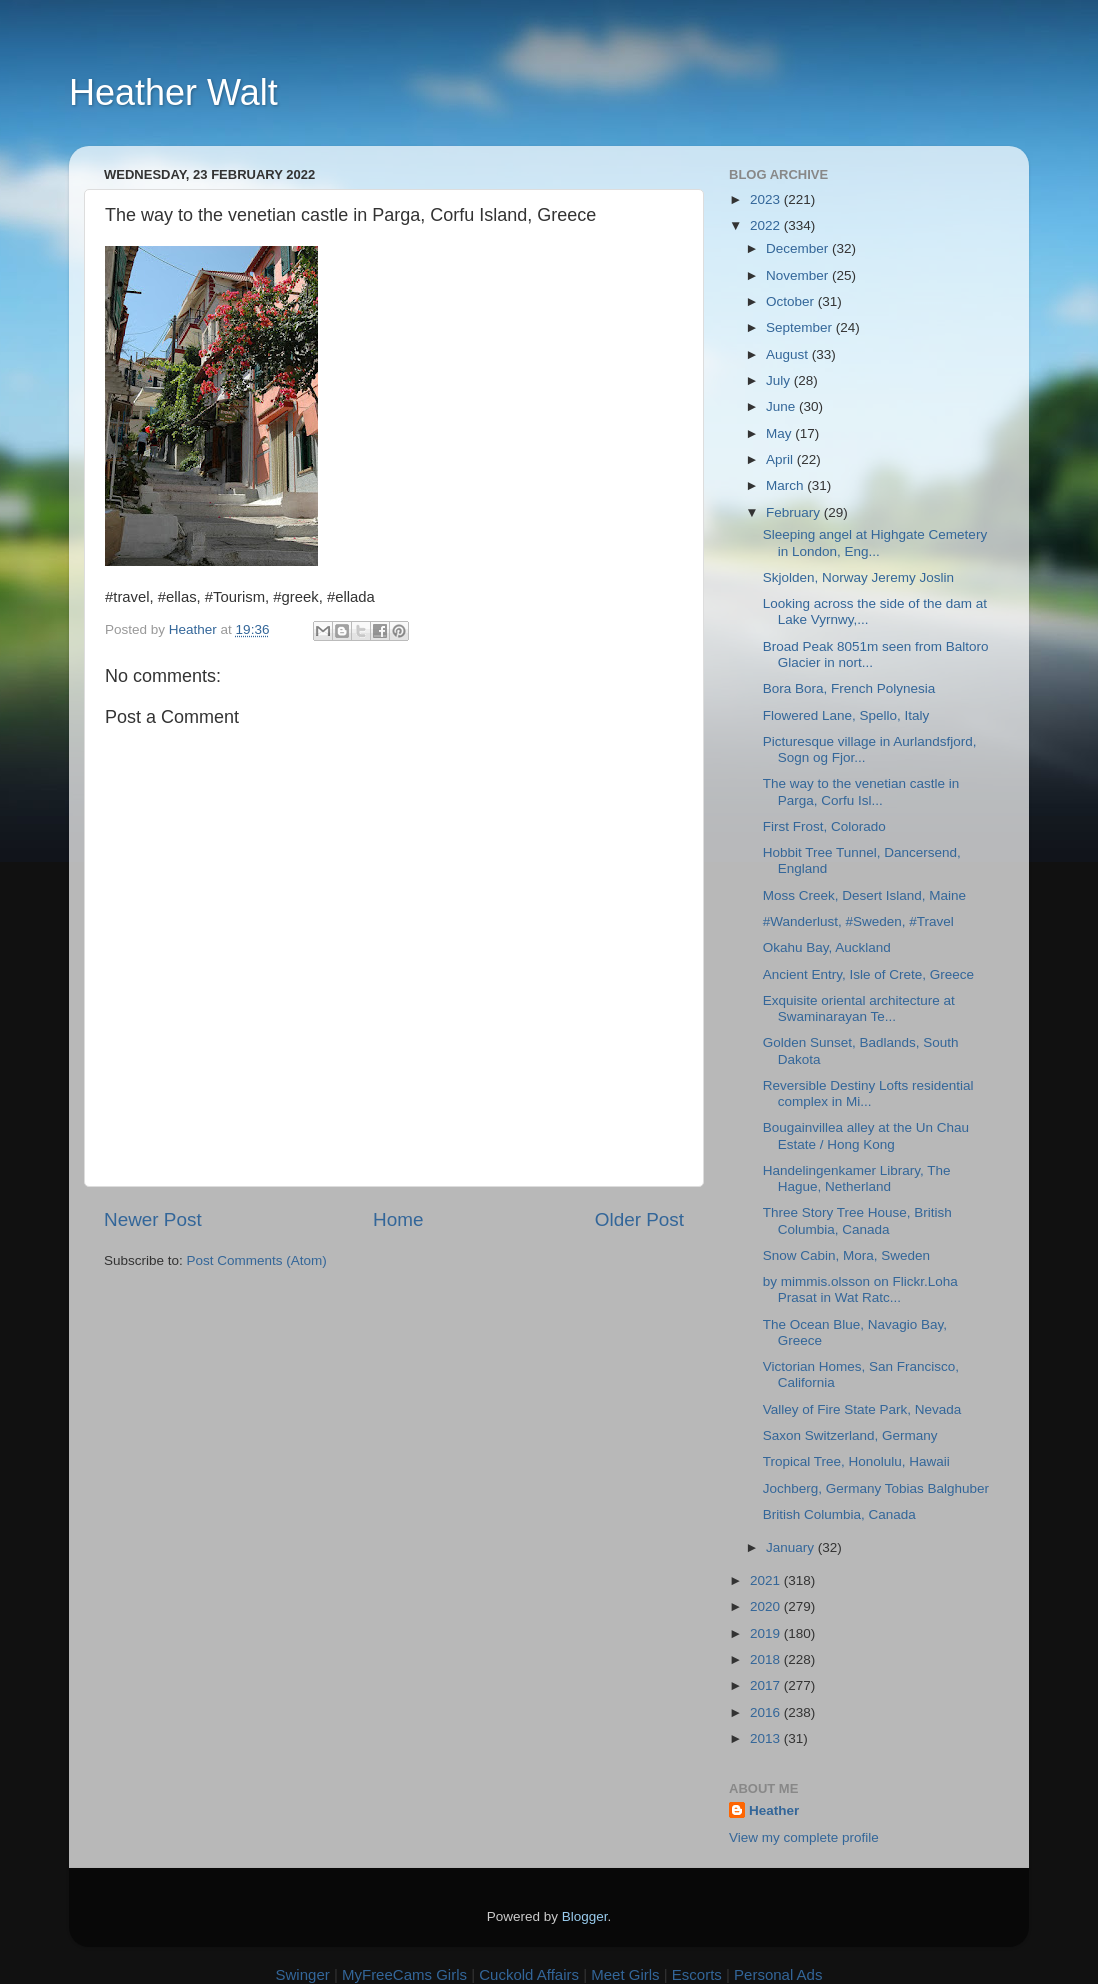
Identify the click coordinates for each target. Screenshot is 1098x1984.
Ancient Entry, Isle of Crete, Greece (868, 974)
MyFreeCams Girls (404, 1974)
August (789, 354)
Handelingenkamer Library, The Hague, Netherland (857, 1178)
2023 (767, 199)
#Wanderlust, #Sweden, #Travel (858, 921)
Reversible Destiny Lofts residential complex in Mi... (868, 1093)
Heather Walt (173, 92)
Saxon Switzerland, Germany (850, 1435)
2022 (767, 225)
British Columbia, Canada (839, 1514)
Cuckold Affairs (529, 1974)
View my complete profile (804, 1837)
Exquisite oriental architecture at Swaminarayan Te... (859, 1008)
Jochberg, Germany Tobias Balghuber (876, 1488)
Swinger (303, 1974)
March (786, 485)
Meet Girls (625, 1974)
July (780, 380)
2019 (767, 1633)
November (799, 275)
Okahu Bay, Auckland (827, 947)
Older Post (639, 1219)
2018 (767, 1659)
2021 (767, 1580)
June (782, 406)
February (795, 512)
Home (398, 1219)
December (799, 248)
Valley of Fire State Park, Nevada (862, 1409)
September (801, 327)
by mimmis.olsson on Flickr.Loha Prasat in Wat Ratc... (860, 1289)
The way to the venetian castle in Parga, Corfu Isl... (861, 791)
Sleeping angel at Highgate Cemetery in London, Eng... (875, 542)
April (781, 459)
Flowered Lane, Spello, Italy (846, 715)
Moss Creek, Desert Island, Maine (864, 895)
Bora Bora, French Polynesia (849, 688)
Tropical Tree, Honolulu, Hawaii (856, 1461)
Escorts (697, 1974)
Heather (774, 1810)
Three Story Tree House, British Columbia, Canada (857, 1220)
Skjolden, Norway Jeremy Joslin (858, 577)
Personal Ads (778, 1974)
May (780, 433)
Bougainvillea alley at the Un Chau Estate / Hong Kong (866, 1135)
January (792, 1547)
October (792, 301)
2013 (767, 1738)
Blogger (585, 1916)
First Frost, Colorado (824, 826)
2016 (767, 1712)
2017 (767, 1685)
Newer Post (153, 1219)
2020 (767, 1606)
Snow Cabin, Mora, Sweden (846, 1255)
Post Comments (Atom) (257, 1260)
